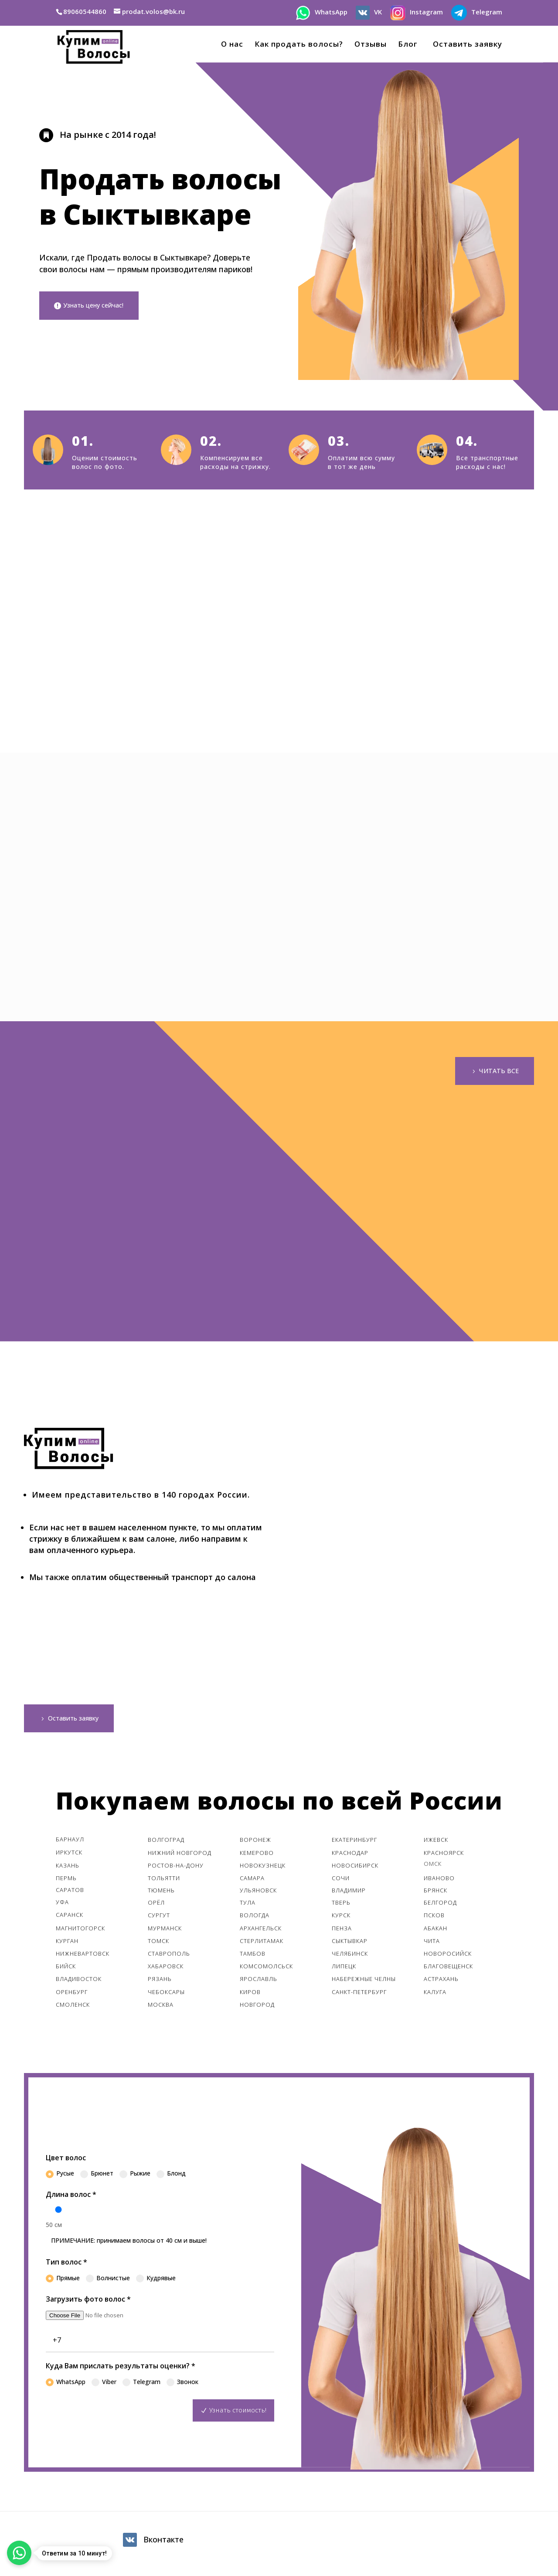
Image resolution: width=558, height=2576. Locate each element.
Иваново (439, 1881)
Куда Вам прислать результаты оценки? (120, 2368)
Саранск (69, 1917)
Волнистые (108, 2280)
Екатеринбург (354, 1842)
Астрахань (441, 1981)
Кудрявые (156, 2280)
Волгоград (166, 1842)
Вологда (254, 1918)
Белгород (440, 1905)
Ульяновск (258, 1893)
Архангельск (261, 1931)
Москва (161, 2007)
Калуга (435, 1994)
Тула (247, 1905)
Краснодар (350, 1855)
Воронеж (255, 1842)
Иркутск (69, 1854)
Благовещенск (448, 1969)
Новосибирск (355, 1868)
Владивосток (79, 1981)
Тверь (341, 1905)
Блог (407, 45)
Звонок (182, 2384)
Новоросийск (448, 1956)
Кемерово (257, 1855)
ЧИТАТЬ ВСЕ (497, 1071)
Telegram (141, 2384)
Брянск (435, 1893)
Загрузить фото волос (88, 2301)
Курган (67, 1943)
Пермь (66, 1881)
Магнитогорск (80, 1931)
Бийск (66, 1969)
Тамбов (252, 1956)
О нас (232, 45)
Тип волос (66, 2264)
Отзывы (370, 45)
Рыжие (134, 2176)
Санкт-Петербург (359, 1994)
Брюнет (96, 2176)
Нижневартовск (82, 1956)
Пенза (342, 1931)
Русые (60, 2176)
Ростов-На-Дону (176, 1868)
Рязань (160, 1981)
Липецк (344, 1969)
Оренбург (72, 1994)
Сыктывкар (349, 1943)
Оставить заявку (465, 45)
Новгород (257, 2007)
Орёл (156, 1905)
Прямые (63, 2280)
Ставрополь (169, 1956)
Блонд (171, 2176)
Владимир (349, 1893)
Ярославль (258, 1981)
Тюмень (161, 1893)
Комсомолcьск (267, 1969)
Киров (250, 1994)
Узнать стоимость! (237, 2412)
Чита (432, 1943)
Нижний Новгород (179, 1855)
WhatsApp (65, 2384)
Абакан (435, 1931)
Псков (434, 1918)
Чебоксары (166, 1994)
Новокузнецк (263, 1868)
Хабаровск (166, 1969)
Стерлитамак (261, 1943)
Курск (341, 1918)
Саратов (70, 1892)
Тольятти (164, 1881)
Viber (104, 2384)
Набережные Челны (364, 1981)
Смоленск (73, 2007)
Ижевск (436, 1842)
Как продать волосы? (299, 45)
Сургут (159, 1918)
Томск (158, 1943)
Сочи (341, 1881)
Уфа (62, 1905)
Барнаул (70, 1842)
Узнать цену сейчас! (97, 306)
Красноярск (444, 1855)
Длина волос (71, 2197)
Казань (67, 1868)
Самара (252, 1881)
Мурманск (165, 1931)
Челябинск (350, 1956)
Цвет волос (66, 2160)
